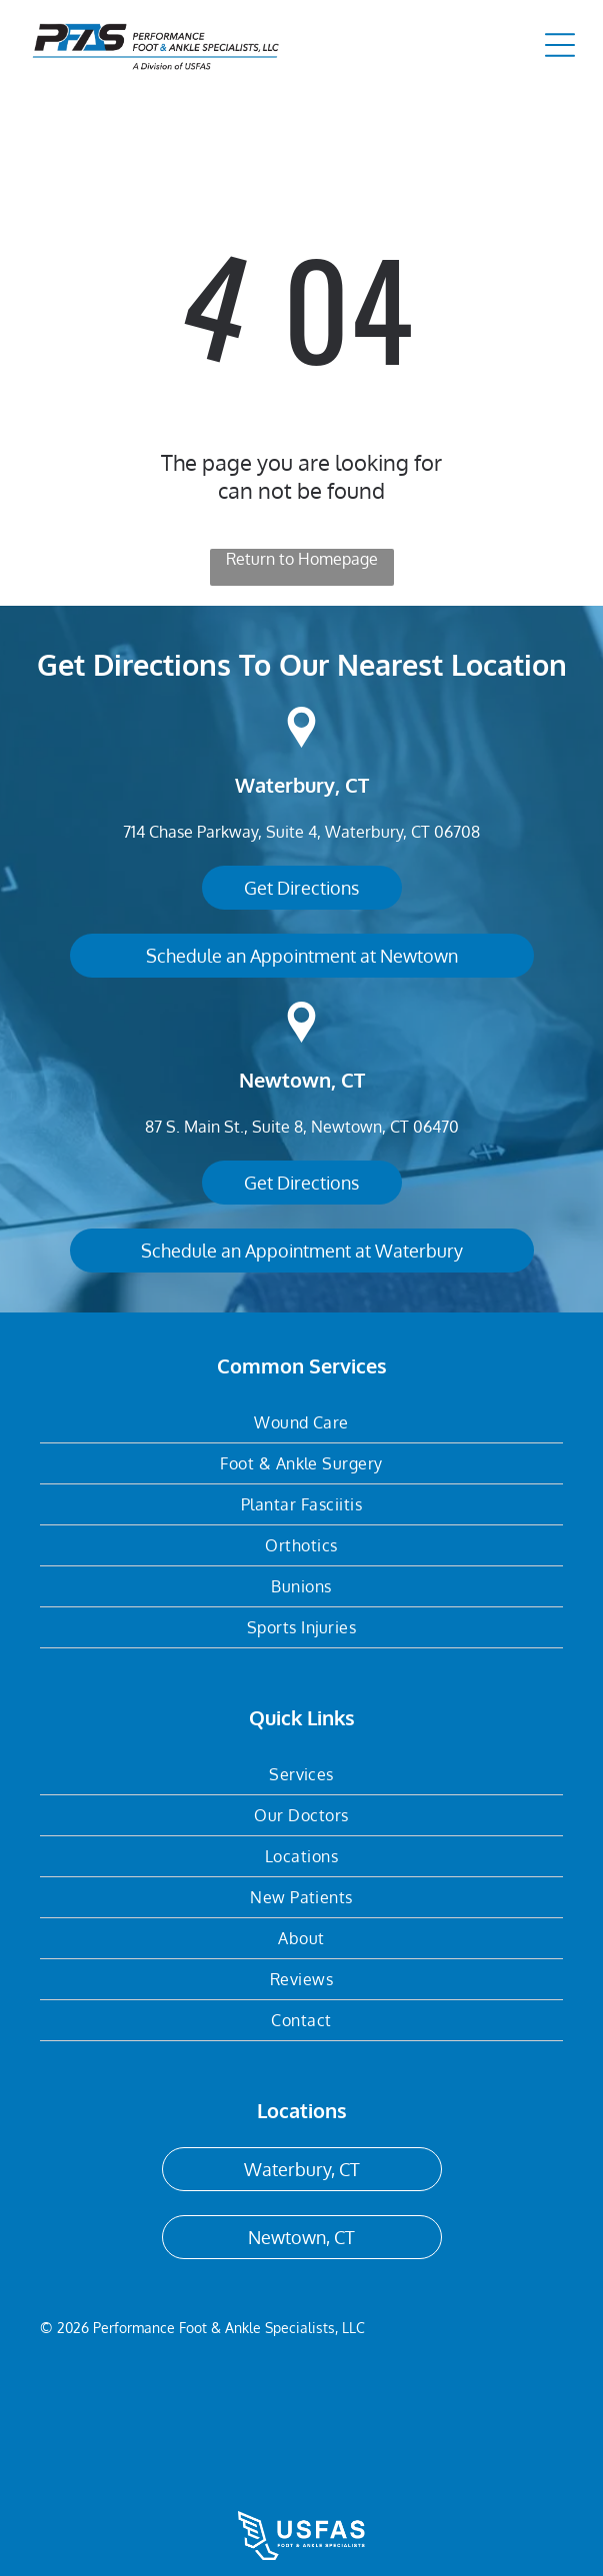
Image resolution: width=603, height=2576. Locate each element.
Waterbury (285, 785)
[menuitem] (301, 1422)
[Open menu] (560, 45)
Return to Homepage (302, 559)
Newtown (285, 1080)
